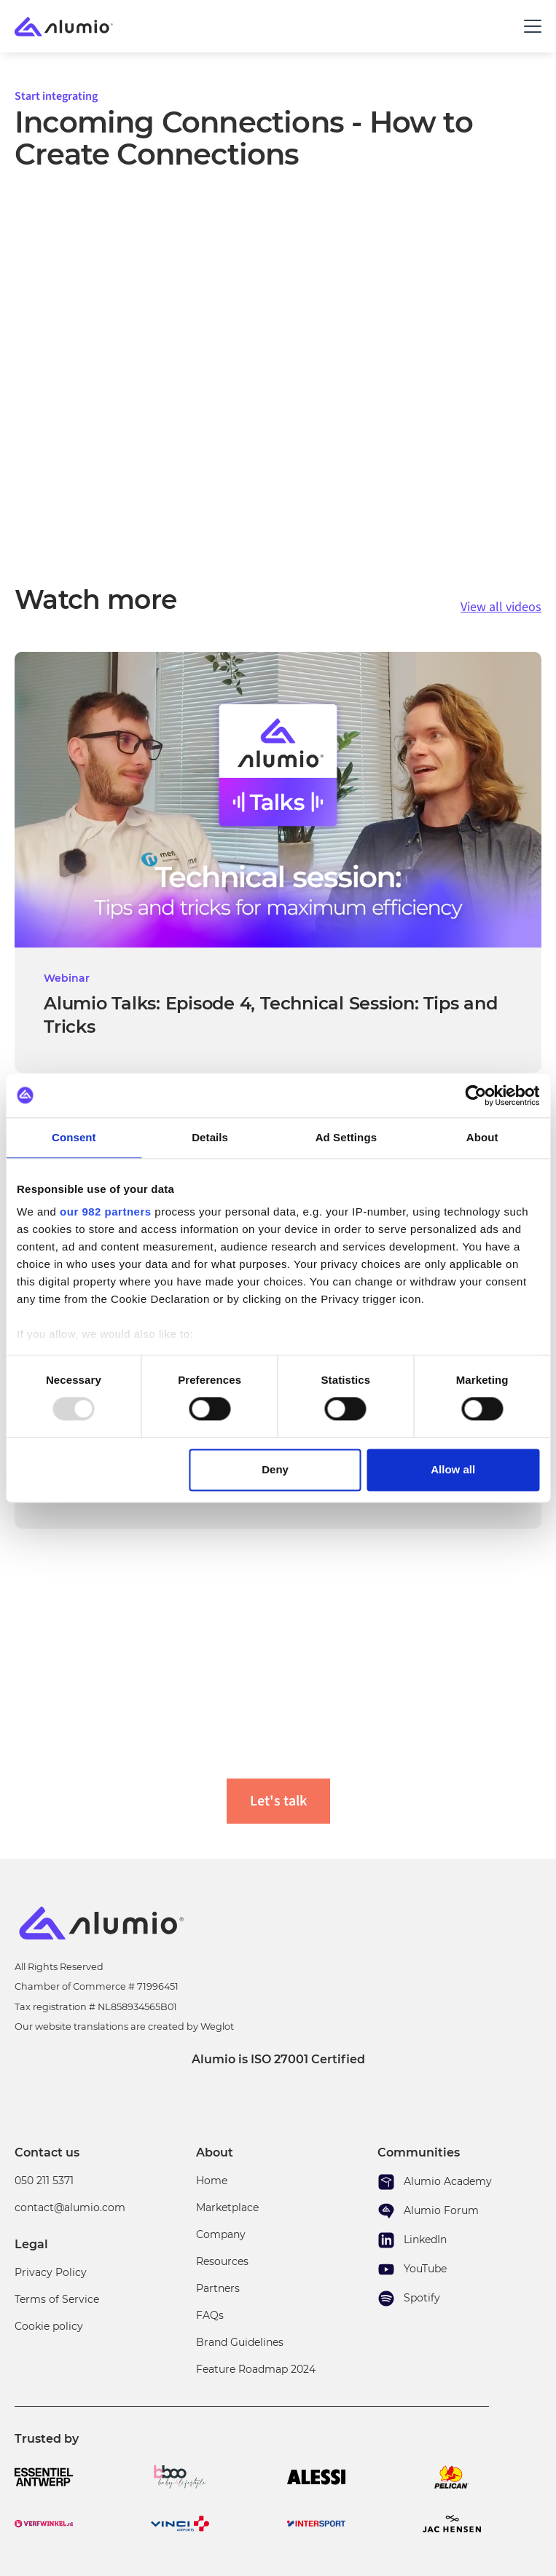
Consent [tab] (74, 1137)
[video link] (278, 862)
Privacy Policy (51, 2272)
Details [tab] (210, 1137)
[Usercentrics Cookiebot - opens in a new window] (475, 1095)
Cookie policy (49, 2326)
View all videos (501, 607)
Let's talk (278, 1801)
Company (221, 2234)
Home (211, 2180)
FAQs (210, 2315)
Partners (218, 2288)
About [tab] (482, 1137)
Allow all (453, 1469)
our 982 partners (106, 1211)
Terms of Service (57, 2299)
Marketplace (227, 2207)
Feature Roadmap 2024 (256, 2369)
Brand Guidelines (239, 2342)
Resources (222, 2261)
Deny (275, 1469)
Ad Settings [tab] (346, 1137)
